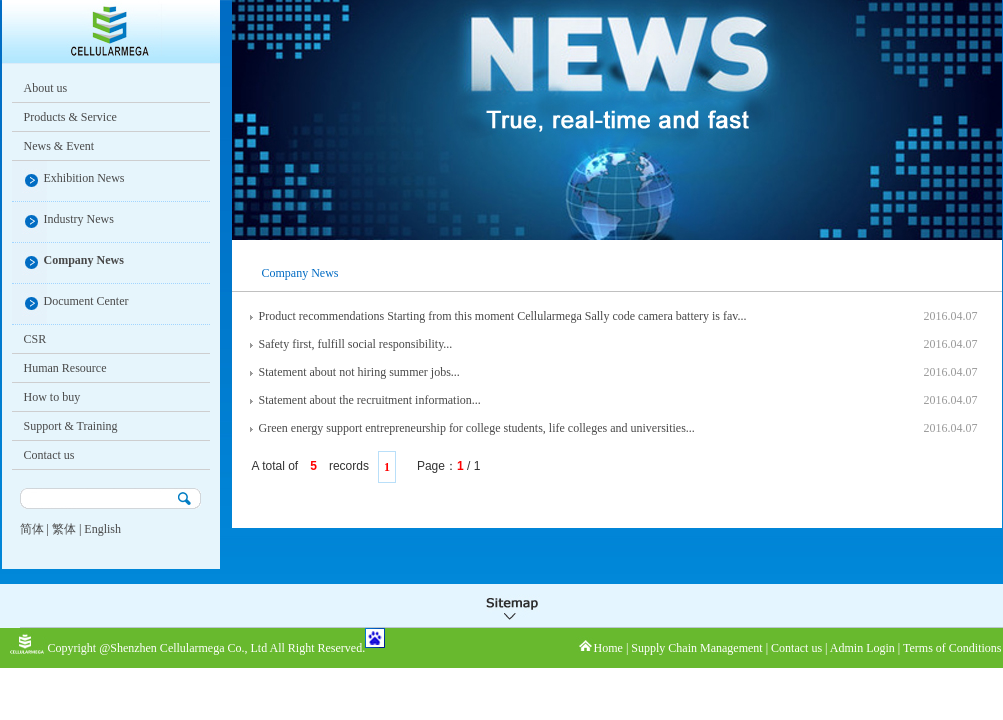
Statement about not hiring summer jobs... (359, 372)
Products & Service (70, 117)
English (102, 529)
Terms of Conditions (952, 648)
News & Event (59, 146)
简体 (32, 529)
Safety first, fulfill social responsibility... (356, 344)
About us (46, 88)
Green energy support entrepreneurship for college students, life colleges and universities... (477, 428)
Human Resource (65, 368)
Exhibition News (84, 178)
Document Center (86, 301)
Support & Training (71, 426)
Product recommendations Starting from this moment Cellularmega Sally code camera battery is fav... (503, 316)
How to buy (52, 397)
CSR (35, 339)
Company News (84, 260)
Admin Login (862, 648)
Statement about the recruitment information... (370, 400)
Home (608, 648)
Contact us (49, 455)
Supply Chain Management (696, 648)
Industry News (79, 219)
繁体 (64, 529)
